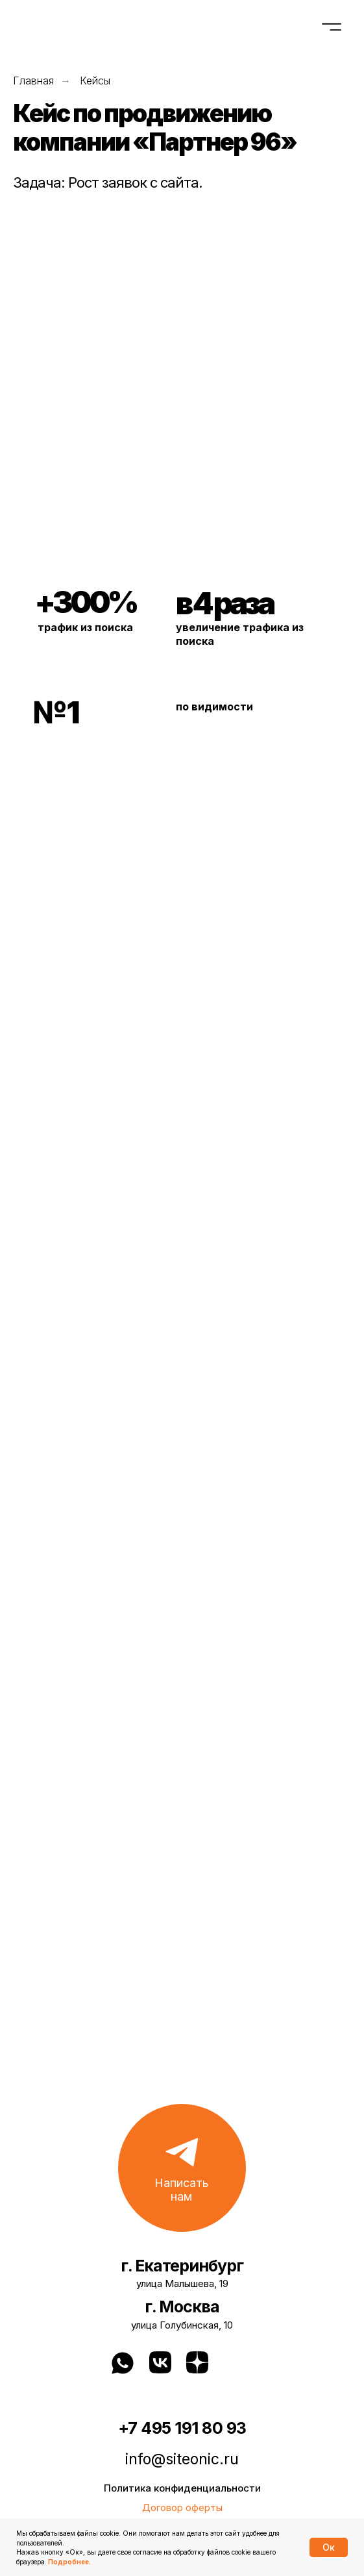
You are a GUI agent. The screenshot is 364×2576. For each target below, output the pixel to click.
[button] (182, 2168)
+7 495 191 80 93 (182, 2428)
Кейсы (95, 81)
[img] (239, 2362)
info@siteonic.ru (182, 2459)
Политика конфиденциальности (182, 2488)
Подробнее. (69, 2562)
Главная (33, 81)
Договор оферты (182, 2507)
